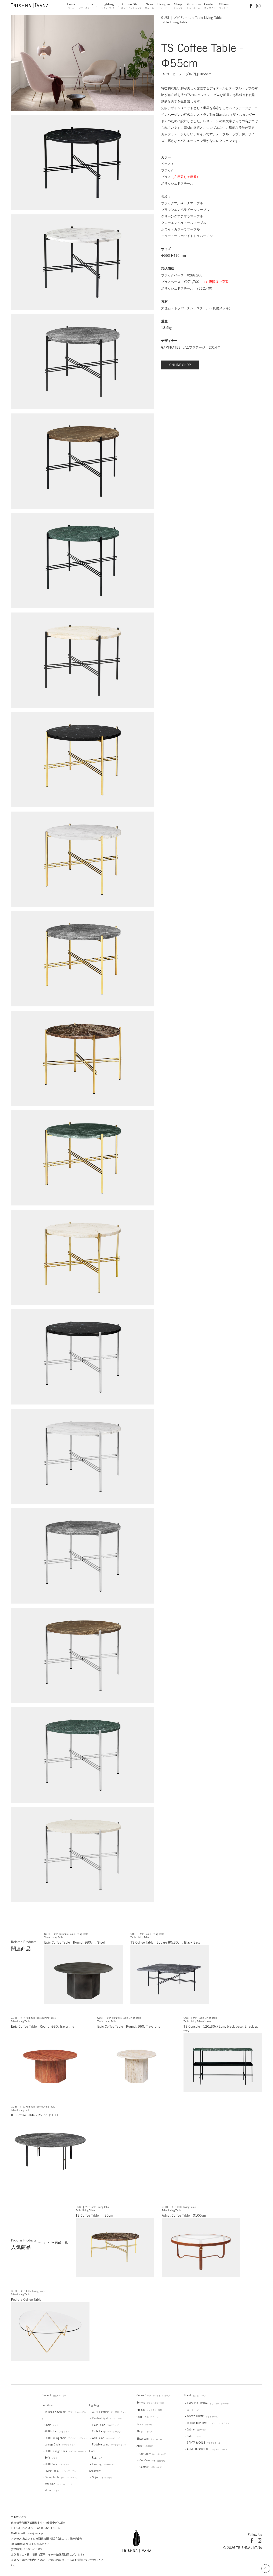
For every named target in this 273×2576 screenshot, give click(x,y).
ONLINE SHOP (180, 365)
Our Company (152, 2460)
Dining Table (61, 2477)
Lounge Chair (60, 2444)
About (144, 2445)
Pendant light (108, 2418)
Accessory (94, 2470)
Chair (51, 2424)
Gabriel (197, 2429)
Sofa (51, 2457)
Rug (97, 2457)
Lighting (108, 5)
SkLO (194, 2436)
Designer (163, 5)
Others (224, 5)
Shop (178, 5)
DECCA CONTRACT (208, 2423)
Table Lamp (106, 2431)
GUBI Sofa (57, 2464)
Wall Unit (58, 2483)
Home (71, 5)
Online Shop (131, 5)
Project (149, 2409)
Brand (196, 2395)
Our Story (153, 2453)
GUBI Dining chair (66, 2438)
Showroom (193, 5)
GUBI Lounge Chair (66, 2451)
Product (54, 2395)
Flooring (103, 2464)
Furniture (86, 5)
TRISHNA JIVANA (208, 2403)
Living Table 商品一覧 (52, 2242)
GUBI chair (57, 2431)
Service (150, 2402)
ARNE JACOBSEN (207, 2449)
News (149, 5)
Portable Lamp (109, 2444)
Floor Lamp (105, 2424)
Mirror (52, 2490)
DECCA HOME (202, 2416)
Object (102, 2477)
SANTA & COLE (203, 2442)
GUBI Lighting (109, 2411)
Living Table (60, 2470)
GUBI (148, 2417)
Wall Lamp (105, 2438)
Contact (210, 5)
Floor (92, 2451)
